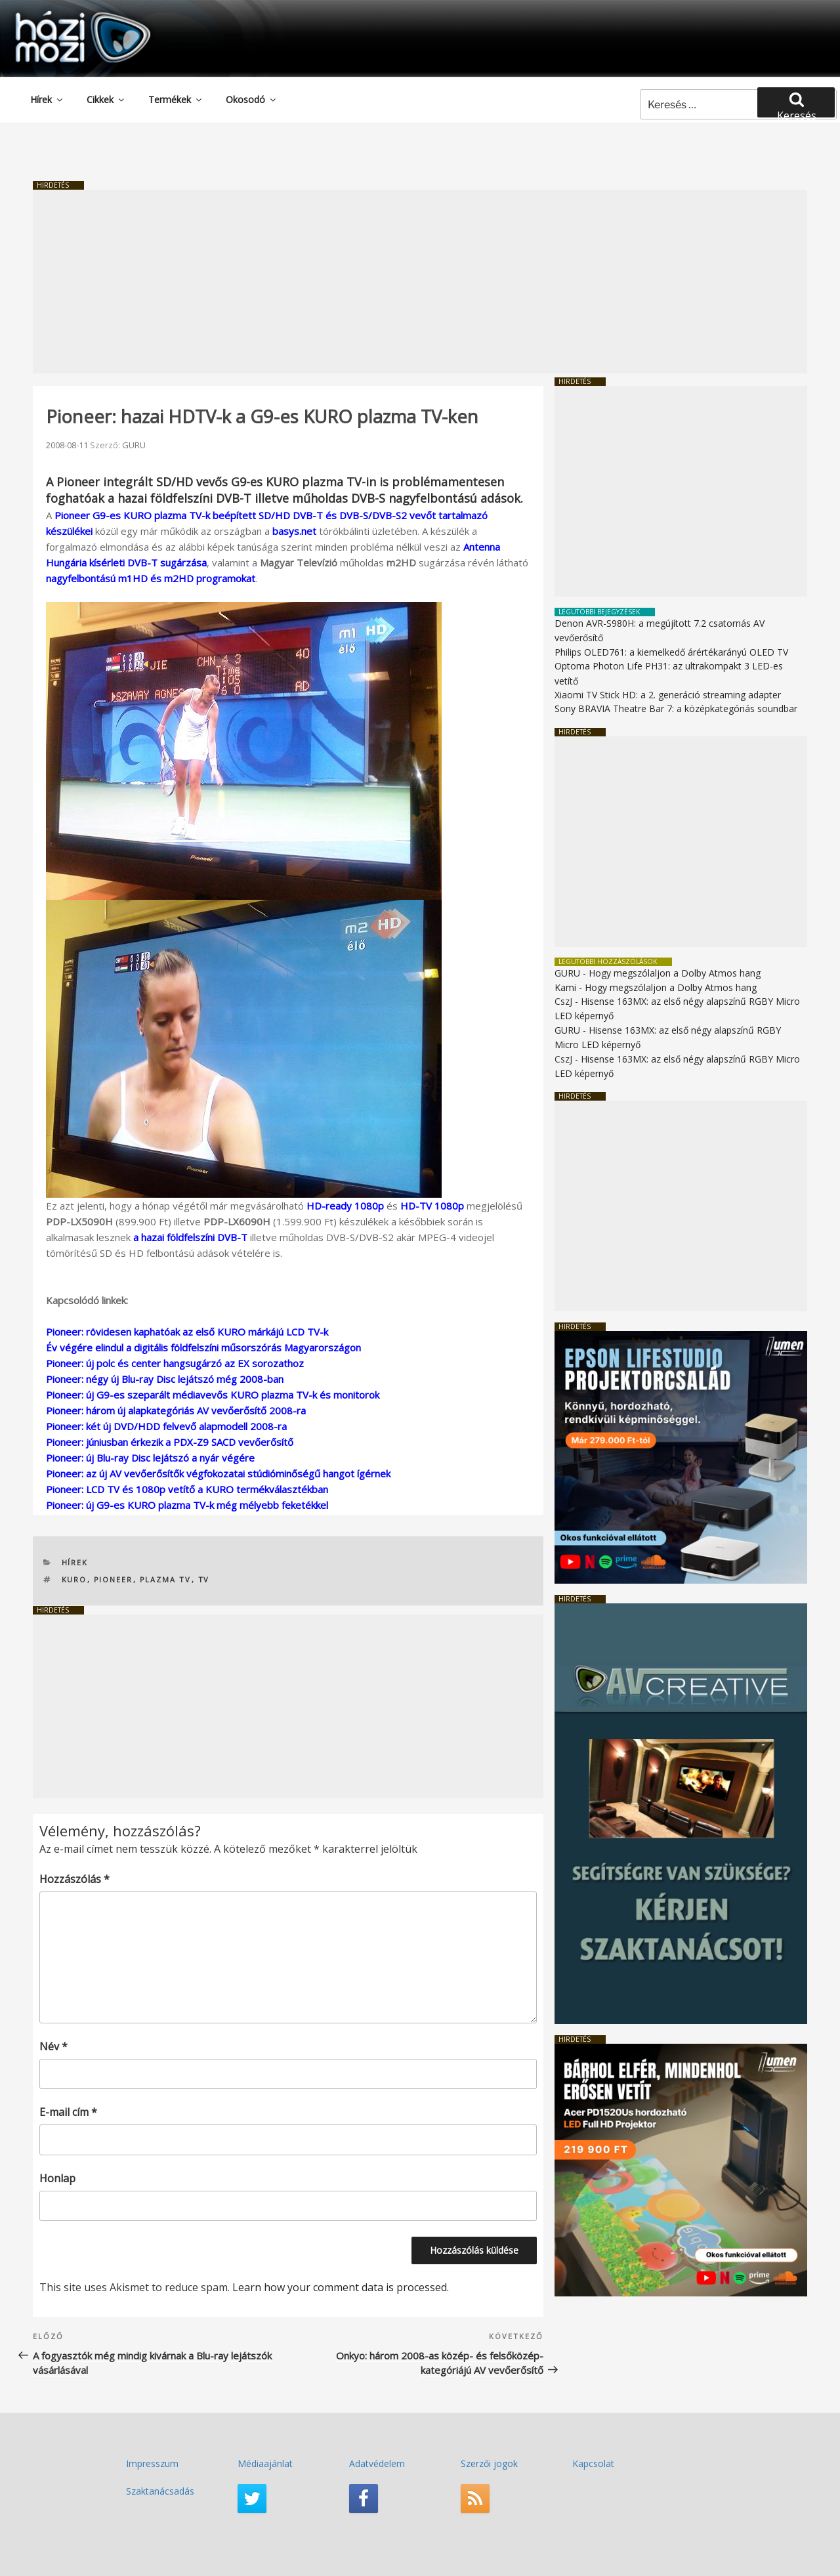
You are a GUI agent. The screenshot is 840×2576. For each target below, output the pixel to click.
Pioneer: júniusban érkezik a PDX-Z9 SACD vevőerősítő (169, 1441)
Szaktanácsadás (160, 2491)
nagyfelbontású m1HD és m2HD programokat (150, 578)
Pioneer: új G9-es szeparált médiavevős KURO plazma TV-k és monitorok (212, 1394)
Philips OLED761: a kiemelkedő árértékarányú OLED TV (671, 652)
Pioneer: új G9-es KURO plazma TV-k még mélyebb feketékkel (187, 1504)
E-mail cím (68, 2112)
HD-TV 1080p (432, 1205)
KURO (74, 1579)
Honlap (57, 2178)
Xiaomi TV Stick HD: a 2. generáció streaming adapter (668, 694)
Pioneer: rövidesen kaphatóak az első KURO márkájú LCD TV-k (187, 1331)
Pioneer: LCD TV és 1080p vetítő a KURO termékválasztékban (187, 1489)
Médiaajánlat (265, 2463)
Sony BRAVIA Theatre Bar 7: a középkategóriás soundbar (676, 708)
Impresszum (152, 2463)
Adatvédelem (377, 2463)
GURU (134, 445)
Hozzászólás (74, 1879)
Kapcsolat (593, 2463)
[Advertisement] (420, 281)
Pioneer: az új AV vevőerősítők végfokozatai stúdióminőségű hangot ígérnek (218, 1473)
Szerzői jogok (489, 2463)
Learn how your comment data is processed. (340, 2287)
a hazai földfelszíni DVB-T (190, 1237)
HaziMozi (64, 15)
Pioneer (113, 1579)
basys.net (294, 531)
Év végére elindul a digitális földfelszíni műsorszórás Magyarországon (203, 1347)
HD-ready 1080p (345, 1205)
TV (204, 1579)
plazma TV (166, 1579)
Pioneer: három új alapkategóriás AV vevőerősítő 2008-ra (176, 1410)
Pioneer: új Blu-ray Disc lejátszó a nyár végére (150, 1457)
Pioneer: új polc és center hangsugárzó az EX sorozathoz (175, 1363)
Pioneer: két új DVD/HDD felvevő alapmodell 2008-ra (166, 1426)
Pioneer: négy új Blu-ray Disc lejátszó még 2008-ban (165, 1378)
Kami (565, 987)
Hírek (47, 99)
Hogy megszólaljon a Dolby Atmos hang (675, 973)
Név (53, 2046)
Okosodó (252, 99)
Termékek (175, 99)
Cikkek (106, 99)
